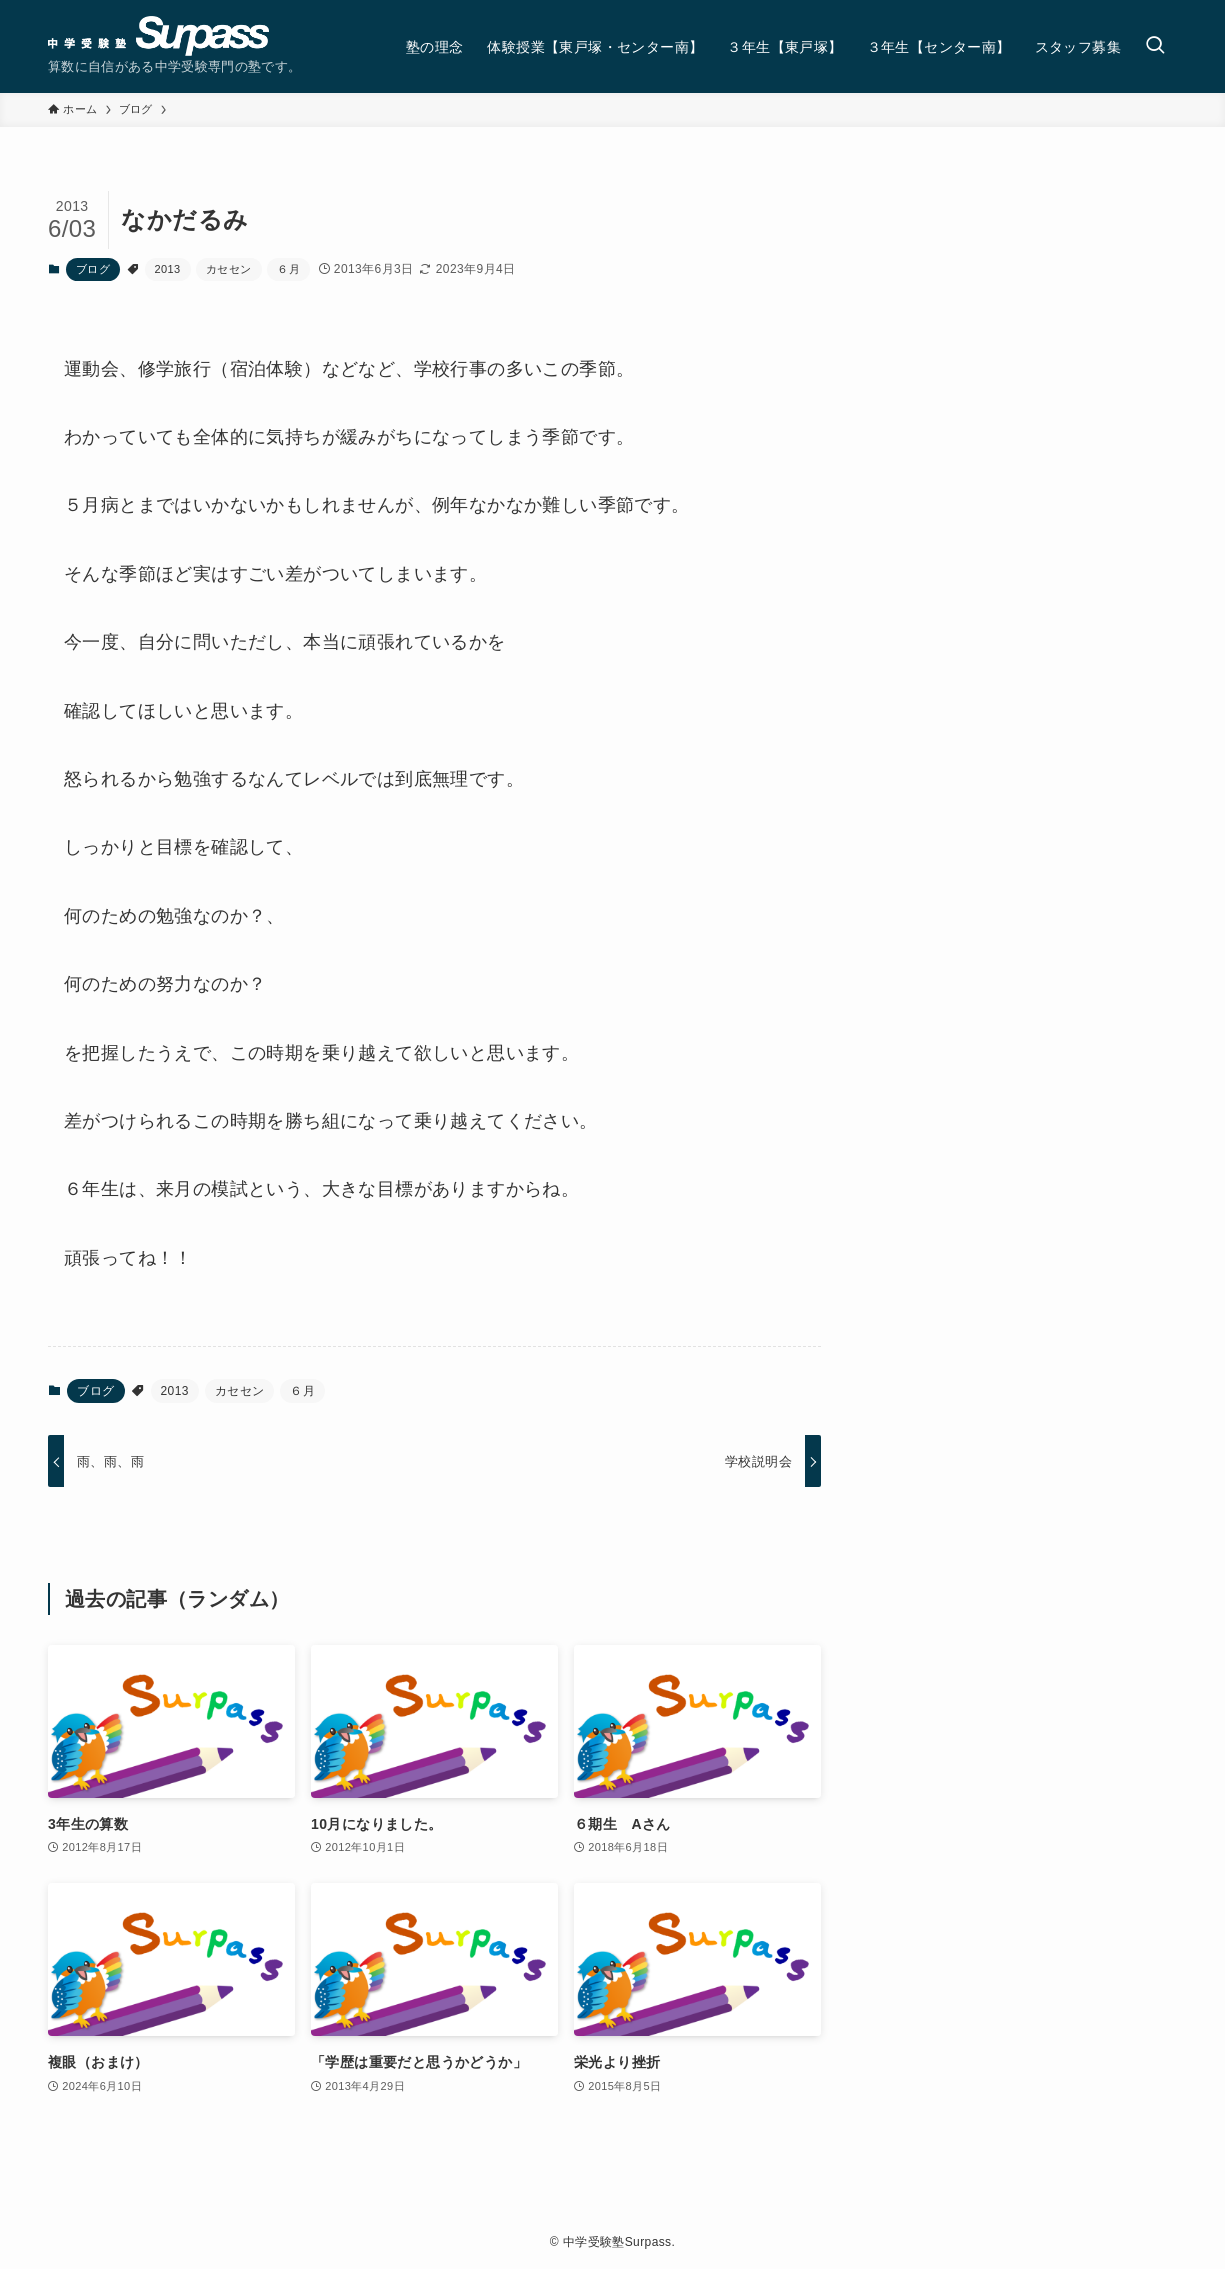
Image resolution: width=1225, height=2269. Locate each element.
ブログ (93, 269)
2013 (168, 269)
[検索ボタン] (1155, 46)
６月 (288, 269)
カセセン (229, 269)
